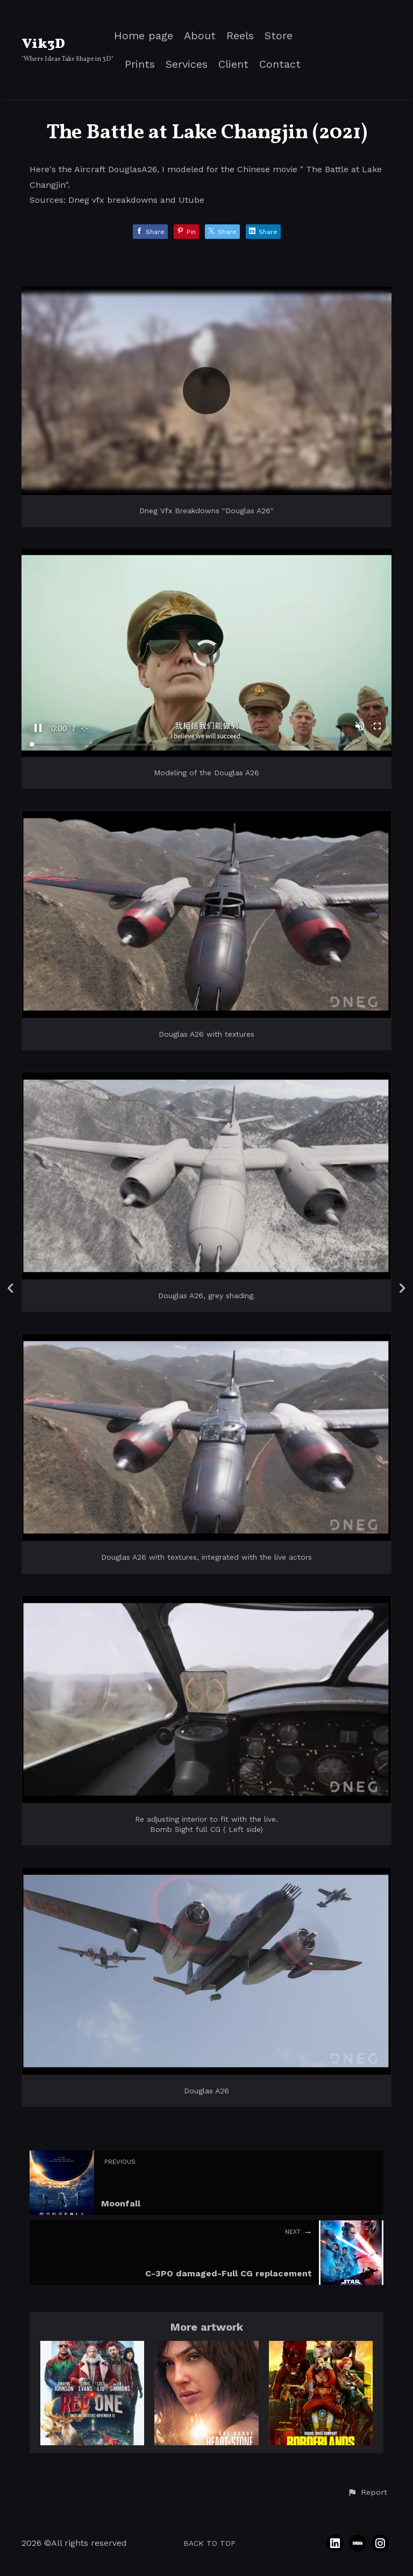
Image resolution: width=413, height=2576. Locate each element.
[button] (367, 2492)
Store (279, 36)
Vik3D (43, 44)
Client (233, 64)
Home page (143, 36)
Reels (240, 36)
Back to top (209, 2543)
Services (187, 64)
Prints (140, 64)
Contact (280, 64)
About (200, 36)
